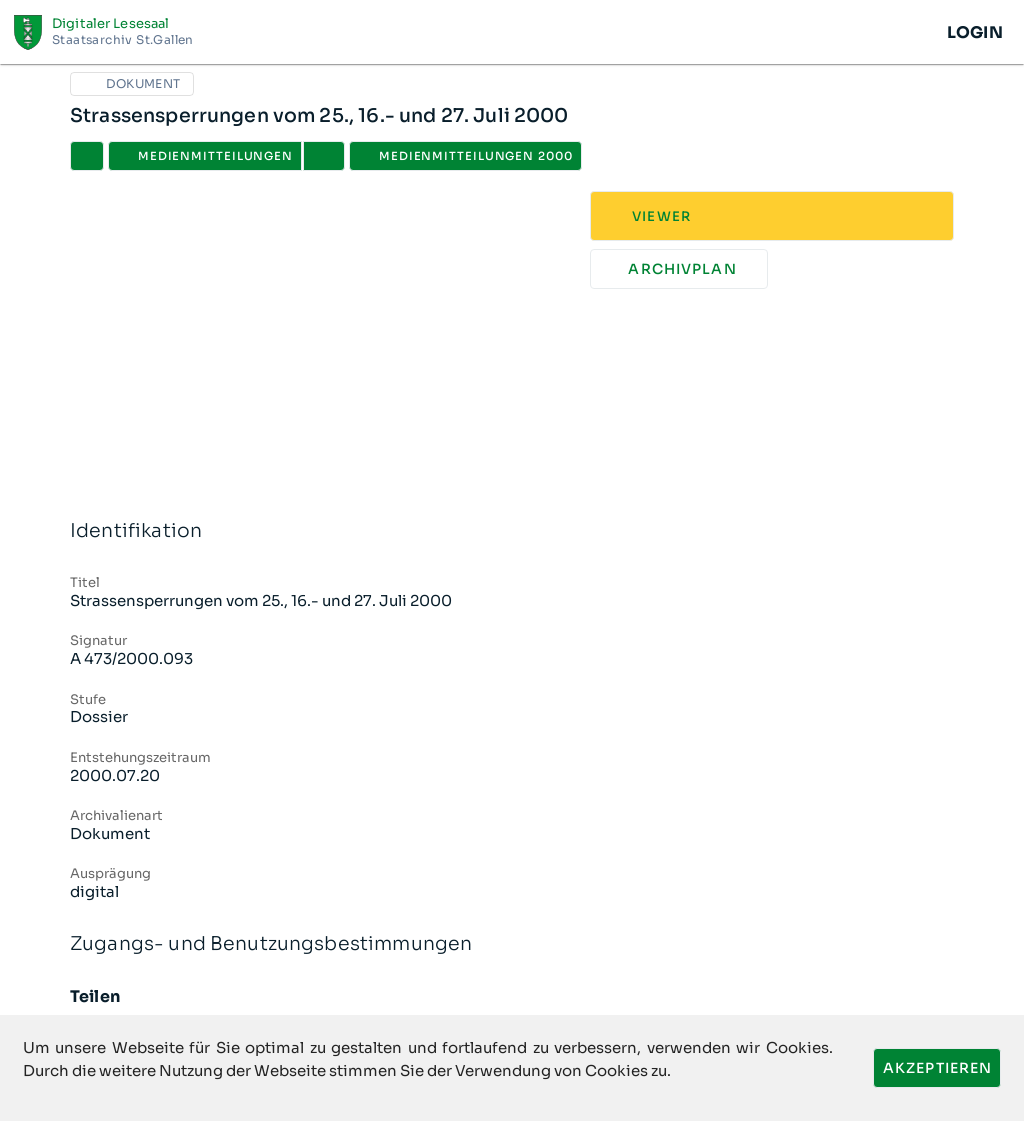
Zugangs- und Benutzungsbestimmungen (512, 944)
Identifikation (512, 531)
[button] (324, 156)
